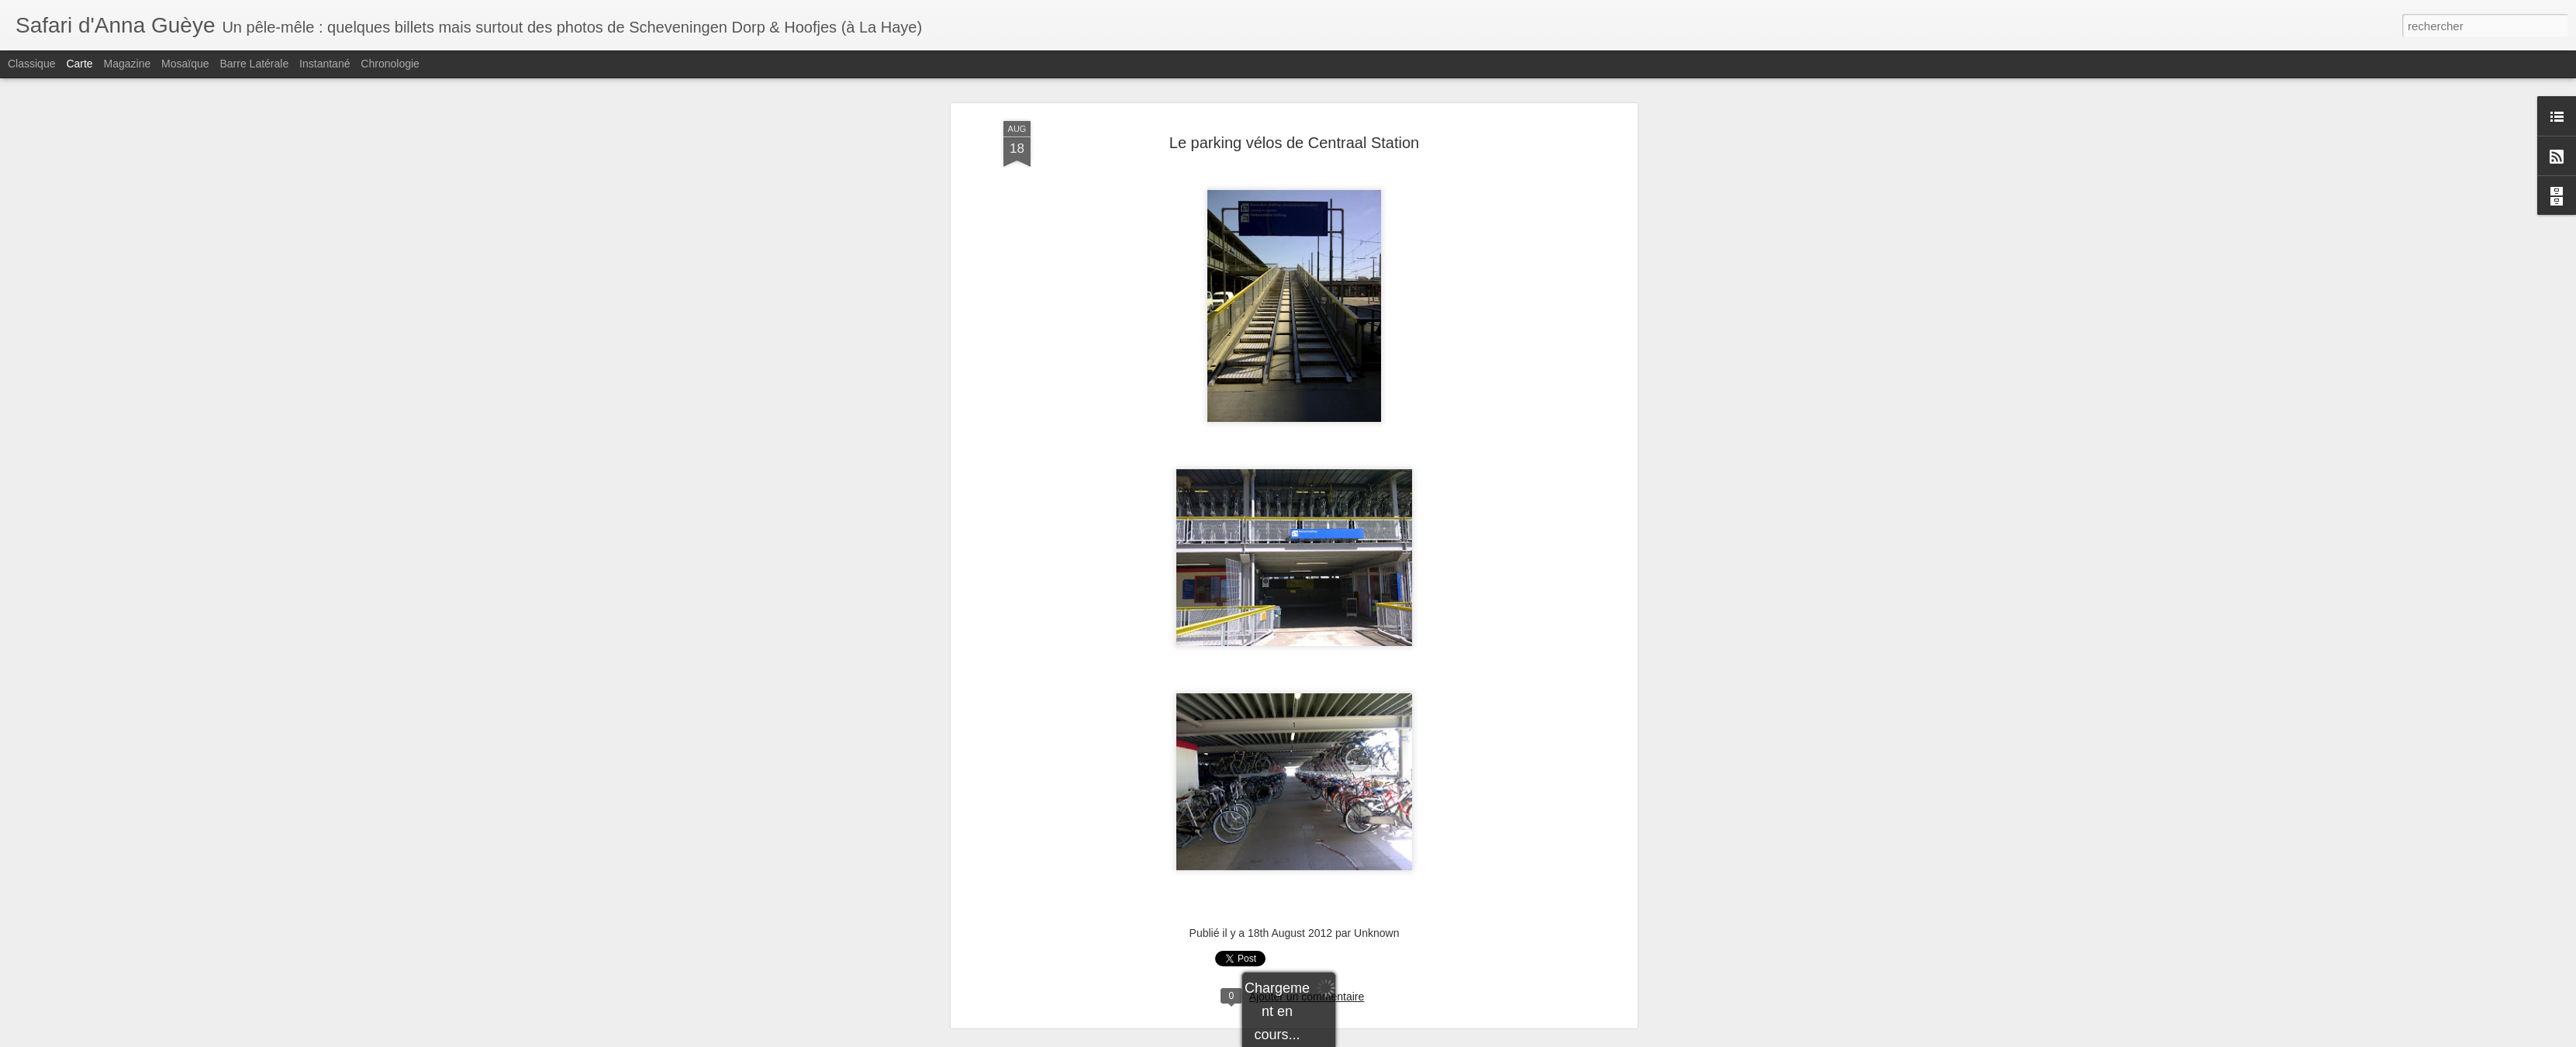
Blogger (1369, 1038)
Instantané (324, 63)
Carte (79, 63)
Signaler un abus (1421, 1038)
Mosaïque (185, 63)
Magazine (127, 63)
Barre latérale (253, 63)
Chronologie (390, 63)
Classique (31, 63)
